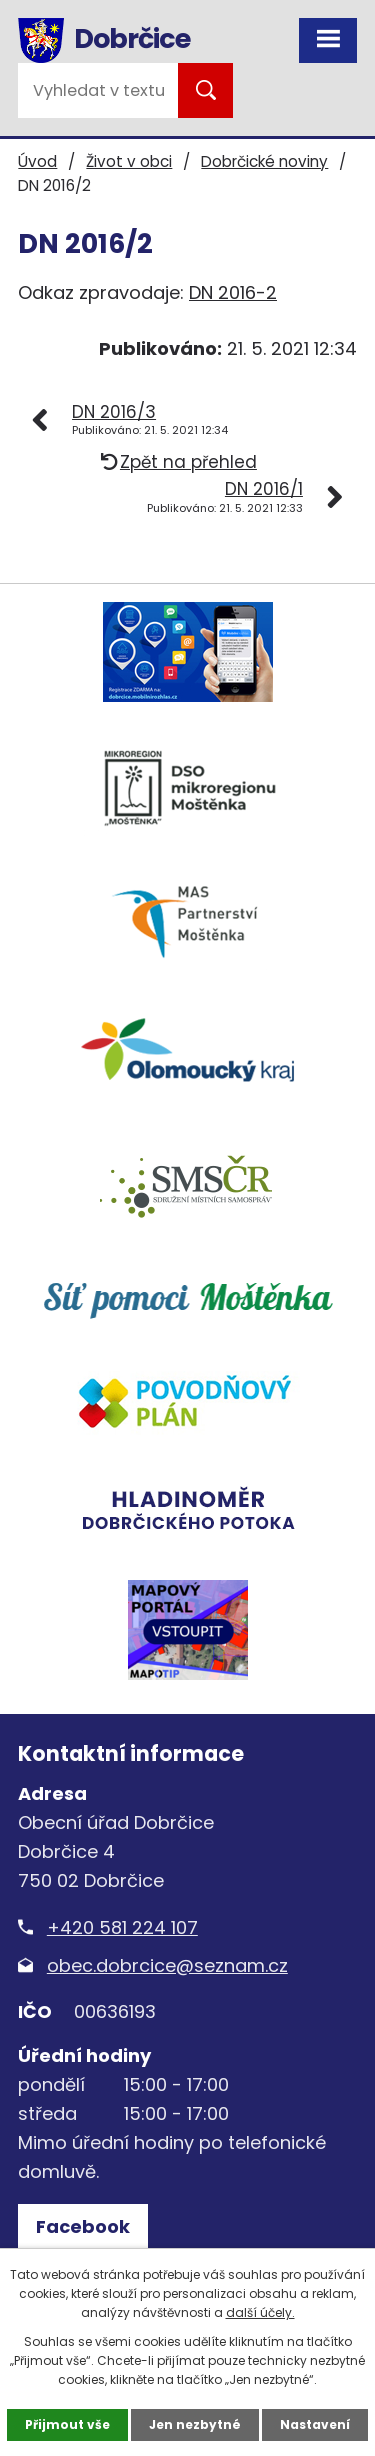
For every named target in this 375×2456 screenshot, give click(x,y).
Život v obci (129, 161)
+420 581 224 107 (122, 1927)
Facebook (83, 2226)
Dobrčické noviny (264, 161)
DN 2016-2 (233, 292)
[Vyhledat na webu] (98, 90)
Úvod (37, 161)
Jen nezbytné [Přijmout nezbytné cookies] (195, 2424)
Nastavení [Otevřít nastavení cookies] (315, 2424)
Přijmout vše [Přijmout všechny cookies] (67, 2424)
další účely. (260, 2312)
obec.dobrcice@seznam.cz (167, 1965)
